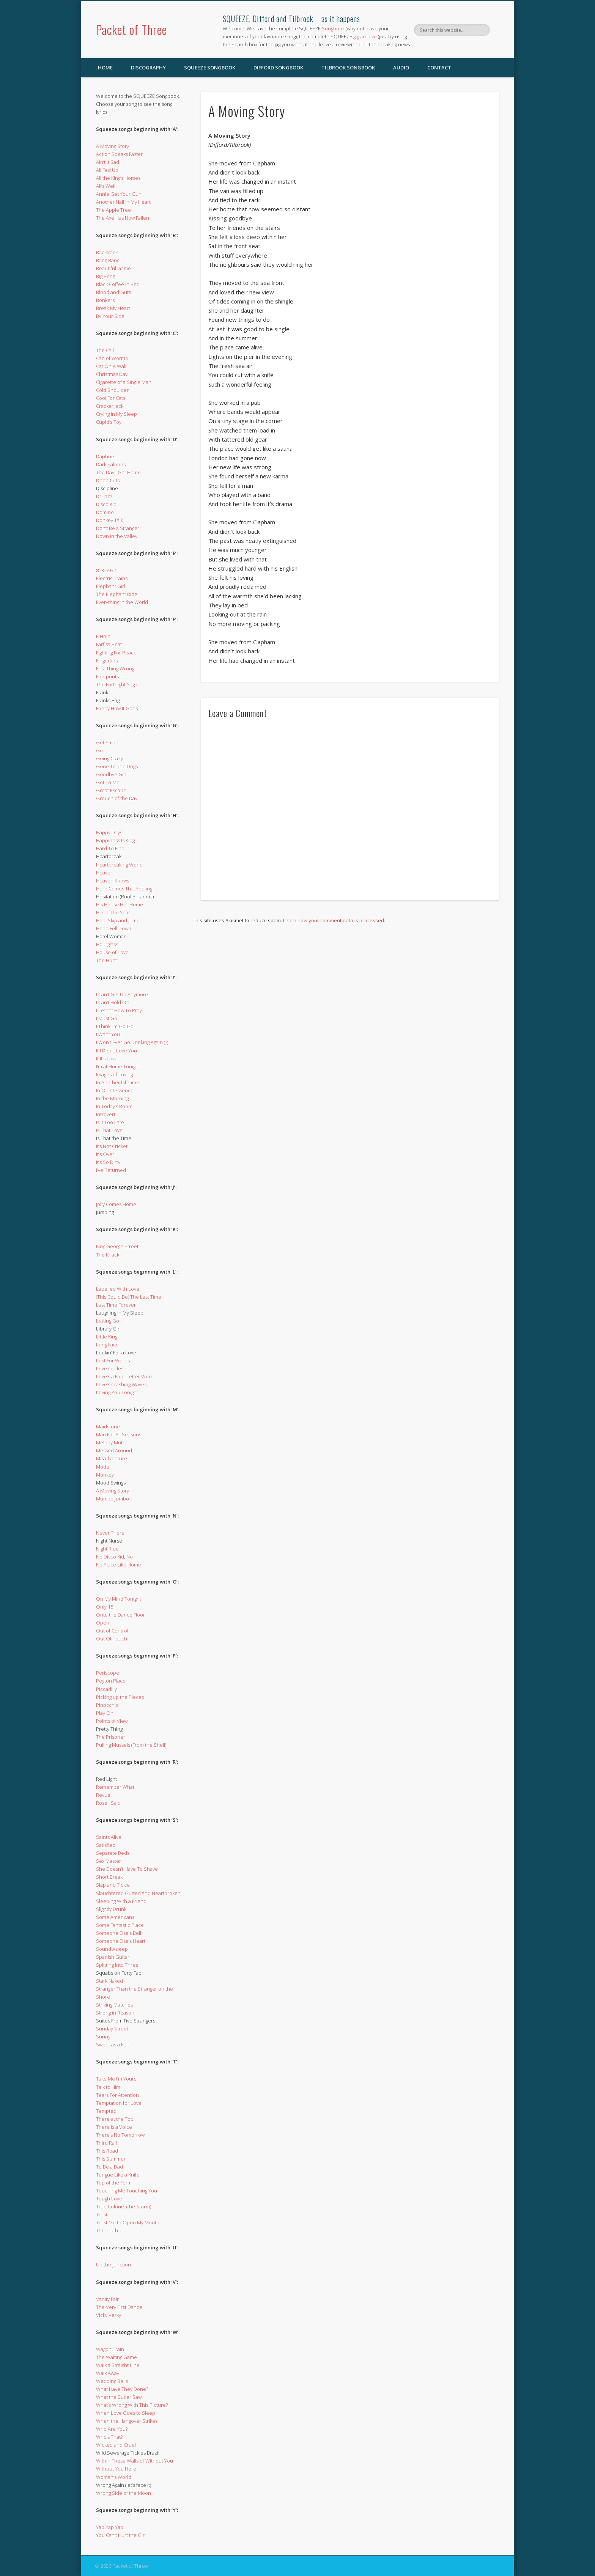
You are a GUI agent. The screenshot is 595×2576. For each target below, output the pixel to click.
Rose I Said (108, 1802)
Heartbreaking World (119, 864)
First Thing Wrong (115, 668)
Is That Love (109, 1130)
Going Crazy (109, 758)
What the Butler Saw (119, 2397)
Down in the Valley (116, 536)
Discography (148, 67)
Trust (101, 2214)
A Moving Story (112, 146)
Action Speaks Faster (119, 154)
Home (105, 67)
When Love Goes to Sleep (125, 2412)
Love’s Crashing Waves (121, 1384)
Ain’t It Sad (107, 162)
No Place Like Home (118, 1564)
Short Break (109, 1876)
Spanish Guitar (112, 1956)
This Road (107, 2150)
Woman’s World (113, 2477)
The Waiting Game (116, 2357)
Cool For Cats (110, 398)
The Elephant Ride (116, 594)
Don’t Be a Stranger (117, 528)
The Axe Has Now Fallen (122, 217)
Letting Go (107, 1320)
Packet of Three (131, 29)
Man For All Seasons (118, 1434)
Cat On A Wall (111, 366)
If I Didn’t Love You (116, 1050)
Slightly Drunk (111, 1909)
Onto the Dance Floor (120, 1614)
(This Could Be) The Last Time (128, 1296)
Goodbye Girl (111, 774)
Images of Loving (114, 1074)
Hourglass (107, 944)
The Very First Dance (119, 2307)
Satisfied (105, 1845)
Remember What (115, 1786)
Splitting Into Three (117, 1964)
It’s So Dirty (108, 1162)
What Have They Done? (122, 2389)
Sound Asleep (112, 1948)
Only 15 (104, 1606)
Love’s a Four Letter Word (125, 1376)
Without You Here (116, 2468)
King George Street (117, 1246)
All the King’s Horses (118, 178)
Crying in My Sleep (116, 413)
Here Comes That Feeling (124, 888)
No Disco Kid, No (114, 1556)
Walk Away (107, 2373)
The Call (105, 350)
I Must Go (106, 1018)
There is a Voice (114, 2126)
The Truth (107, 2230)
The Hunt (106, 960)
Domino (105, 512)
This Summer (111, 2158)
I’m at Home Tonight (118, 1066)
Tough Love (109, 2198)
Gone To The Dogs (117, 766)
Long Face (107, 1344)
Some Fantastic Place (120, 1925)
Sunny (103, 2036)
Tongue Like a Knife (118, 2174)
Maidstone (108, 1426)
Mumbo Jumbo (112, 1498)
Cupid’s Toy (108, 421)
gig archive (365, 36)
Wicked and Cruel (116, 2444)
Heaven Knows (112, 880)
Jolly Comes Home (116, 1204)
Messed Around (114, 1450)
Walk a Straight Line (118, 2365)
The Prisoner (110, 1736)
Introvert (105, 1114)
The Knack (107, 1254)
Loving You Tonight (117, 1392)
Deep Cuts (108, 480)
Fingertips (107, 660)
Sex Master (108, 1860)
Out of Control (112, 1630)
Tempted (106, 2110)
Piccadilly (106, 1689)
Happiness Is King (115, 840)
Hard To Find (110, 848)
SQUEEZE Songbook (209, 67)
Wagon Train (110, 2349)
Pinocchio (107, 1705)
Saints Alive (108, 1837)
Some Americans (115, 1917)
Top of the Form (114, 2182)
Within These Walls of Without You (134, 2460)
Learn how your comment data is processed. (334, 920)
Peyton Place (111, 1680)
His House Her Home (119, 904)
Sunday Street (112, 2028)
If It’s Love (107, 1058)
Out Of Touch (111, 1638)
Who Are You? (112, 2428)
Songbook (333, 28)
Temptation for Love (119, 2102)
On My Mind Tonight (118, 1598)
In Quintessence (115, 1090)
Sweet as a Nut (112, 2044)
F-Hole (103, 636)
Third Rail (106, 2142)
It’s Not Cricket (112, 1146)
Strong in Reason (115, 2012)
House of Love (112, 952)
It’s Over (105, 1154)
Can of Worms (112, 358)
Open (102, 1622)
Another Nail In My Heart (123, 201)
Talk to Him (108, 2087)
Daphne (105, 456)
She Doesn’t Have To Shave (127, 1868)
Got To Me (108, 782)
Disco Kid (106, 504)
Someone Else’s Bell (118, 1933)
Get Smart (107, 742)
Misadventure (111, 1458)
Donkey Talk (109, 520)
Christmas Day (112, 374)
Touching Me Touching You (126, 2190)
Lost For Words (113, 1360)
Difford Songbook (278, 67)
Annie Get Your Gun (119, 193)
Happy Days (109, 832)
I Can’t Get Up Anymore (122, 994)
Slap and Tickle (113, 1884)
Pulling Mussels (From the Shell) (131, 1744)
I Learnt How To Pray (119, 1010)
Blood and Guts (113, 292)
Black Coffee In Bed (118, 284)
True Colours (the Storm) (123, 2206)
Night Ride (107, 1548)
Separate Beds (112, 1852)
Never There (110, 1532)
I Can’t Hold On (112, 1002)
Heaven (104, 872)
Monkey (105, 1474)
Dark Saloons (111, 464)
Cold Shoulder (112, 390)
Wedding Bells (112, 2381)
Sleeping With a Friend (121, 1901)
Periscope (107, 1672)
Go (99, 750)
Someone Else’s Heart (120, 1941)
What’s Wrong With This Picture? (132, 2404)
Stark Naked (109, 1980)
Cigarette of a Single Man (123, 382)
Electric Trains (112, 578)
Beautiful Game (113, 268)
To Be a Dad (109, 2166)
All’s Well (105, 185)
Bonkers (105, 300)
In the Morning (112, 1098)
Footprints (107, 676)
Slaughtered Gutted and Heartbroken (138, 1893)
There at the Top (115, 2118)
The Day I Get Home (118, 472)
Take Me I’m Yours (116, 2078)
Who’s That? (109, 2436)
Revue (103, 1794)
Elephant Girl (110, 586)
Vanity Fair (107, 2299)
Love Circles (109, 1368)
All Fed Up (107, 170)
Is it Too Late (110, 1122)
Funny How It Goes (117, 708)
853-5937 (106, 570)
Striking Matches (114, 2004)
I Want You (108, 1034)
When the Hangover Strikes (126, 2420)
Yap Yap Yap (109, 2527)
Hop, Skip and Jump (118, 920)
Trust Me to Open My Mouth (127, 2222)
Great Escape (111, 790)
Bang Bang (107, 260)
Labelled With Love (117, 1288)
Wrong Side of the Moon (123, 2493)
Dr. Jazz (104, 496)
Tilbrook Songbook (348, 67)
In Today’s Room (114, 1106)
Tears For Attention (117, 2095)
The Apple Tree (113, 209)
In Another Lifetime (117, 1082)
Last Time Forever (116, 1304)
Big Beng (105, 276)
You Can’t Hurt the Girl (121, 2535)
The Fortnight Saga (116, 684)
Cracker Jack (109, 406)
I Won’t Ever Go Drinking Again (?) (132, 1042)
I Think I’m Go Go (115, 1026)
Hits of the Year (113, 912)
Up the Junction (113, 2264)
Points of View (112, 1720)
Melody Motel (111, 1442)
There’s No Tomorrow (120, 2134)
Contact (439, 67)
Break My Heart (113, 308)
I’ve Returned (111, 1170)
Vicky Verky (108, 2315)
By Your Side (110, 316)
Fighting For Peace (116, 652)
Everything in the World (122, 602)
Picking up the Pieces (120, 1697)
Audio (401, 67)
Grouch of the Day (116, 798)
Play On (104, 1712)
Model (103, 1466)
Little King (106, 1336)
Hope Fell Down (113, 928)
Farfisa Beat (109, 644)
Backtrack (107, 252)
